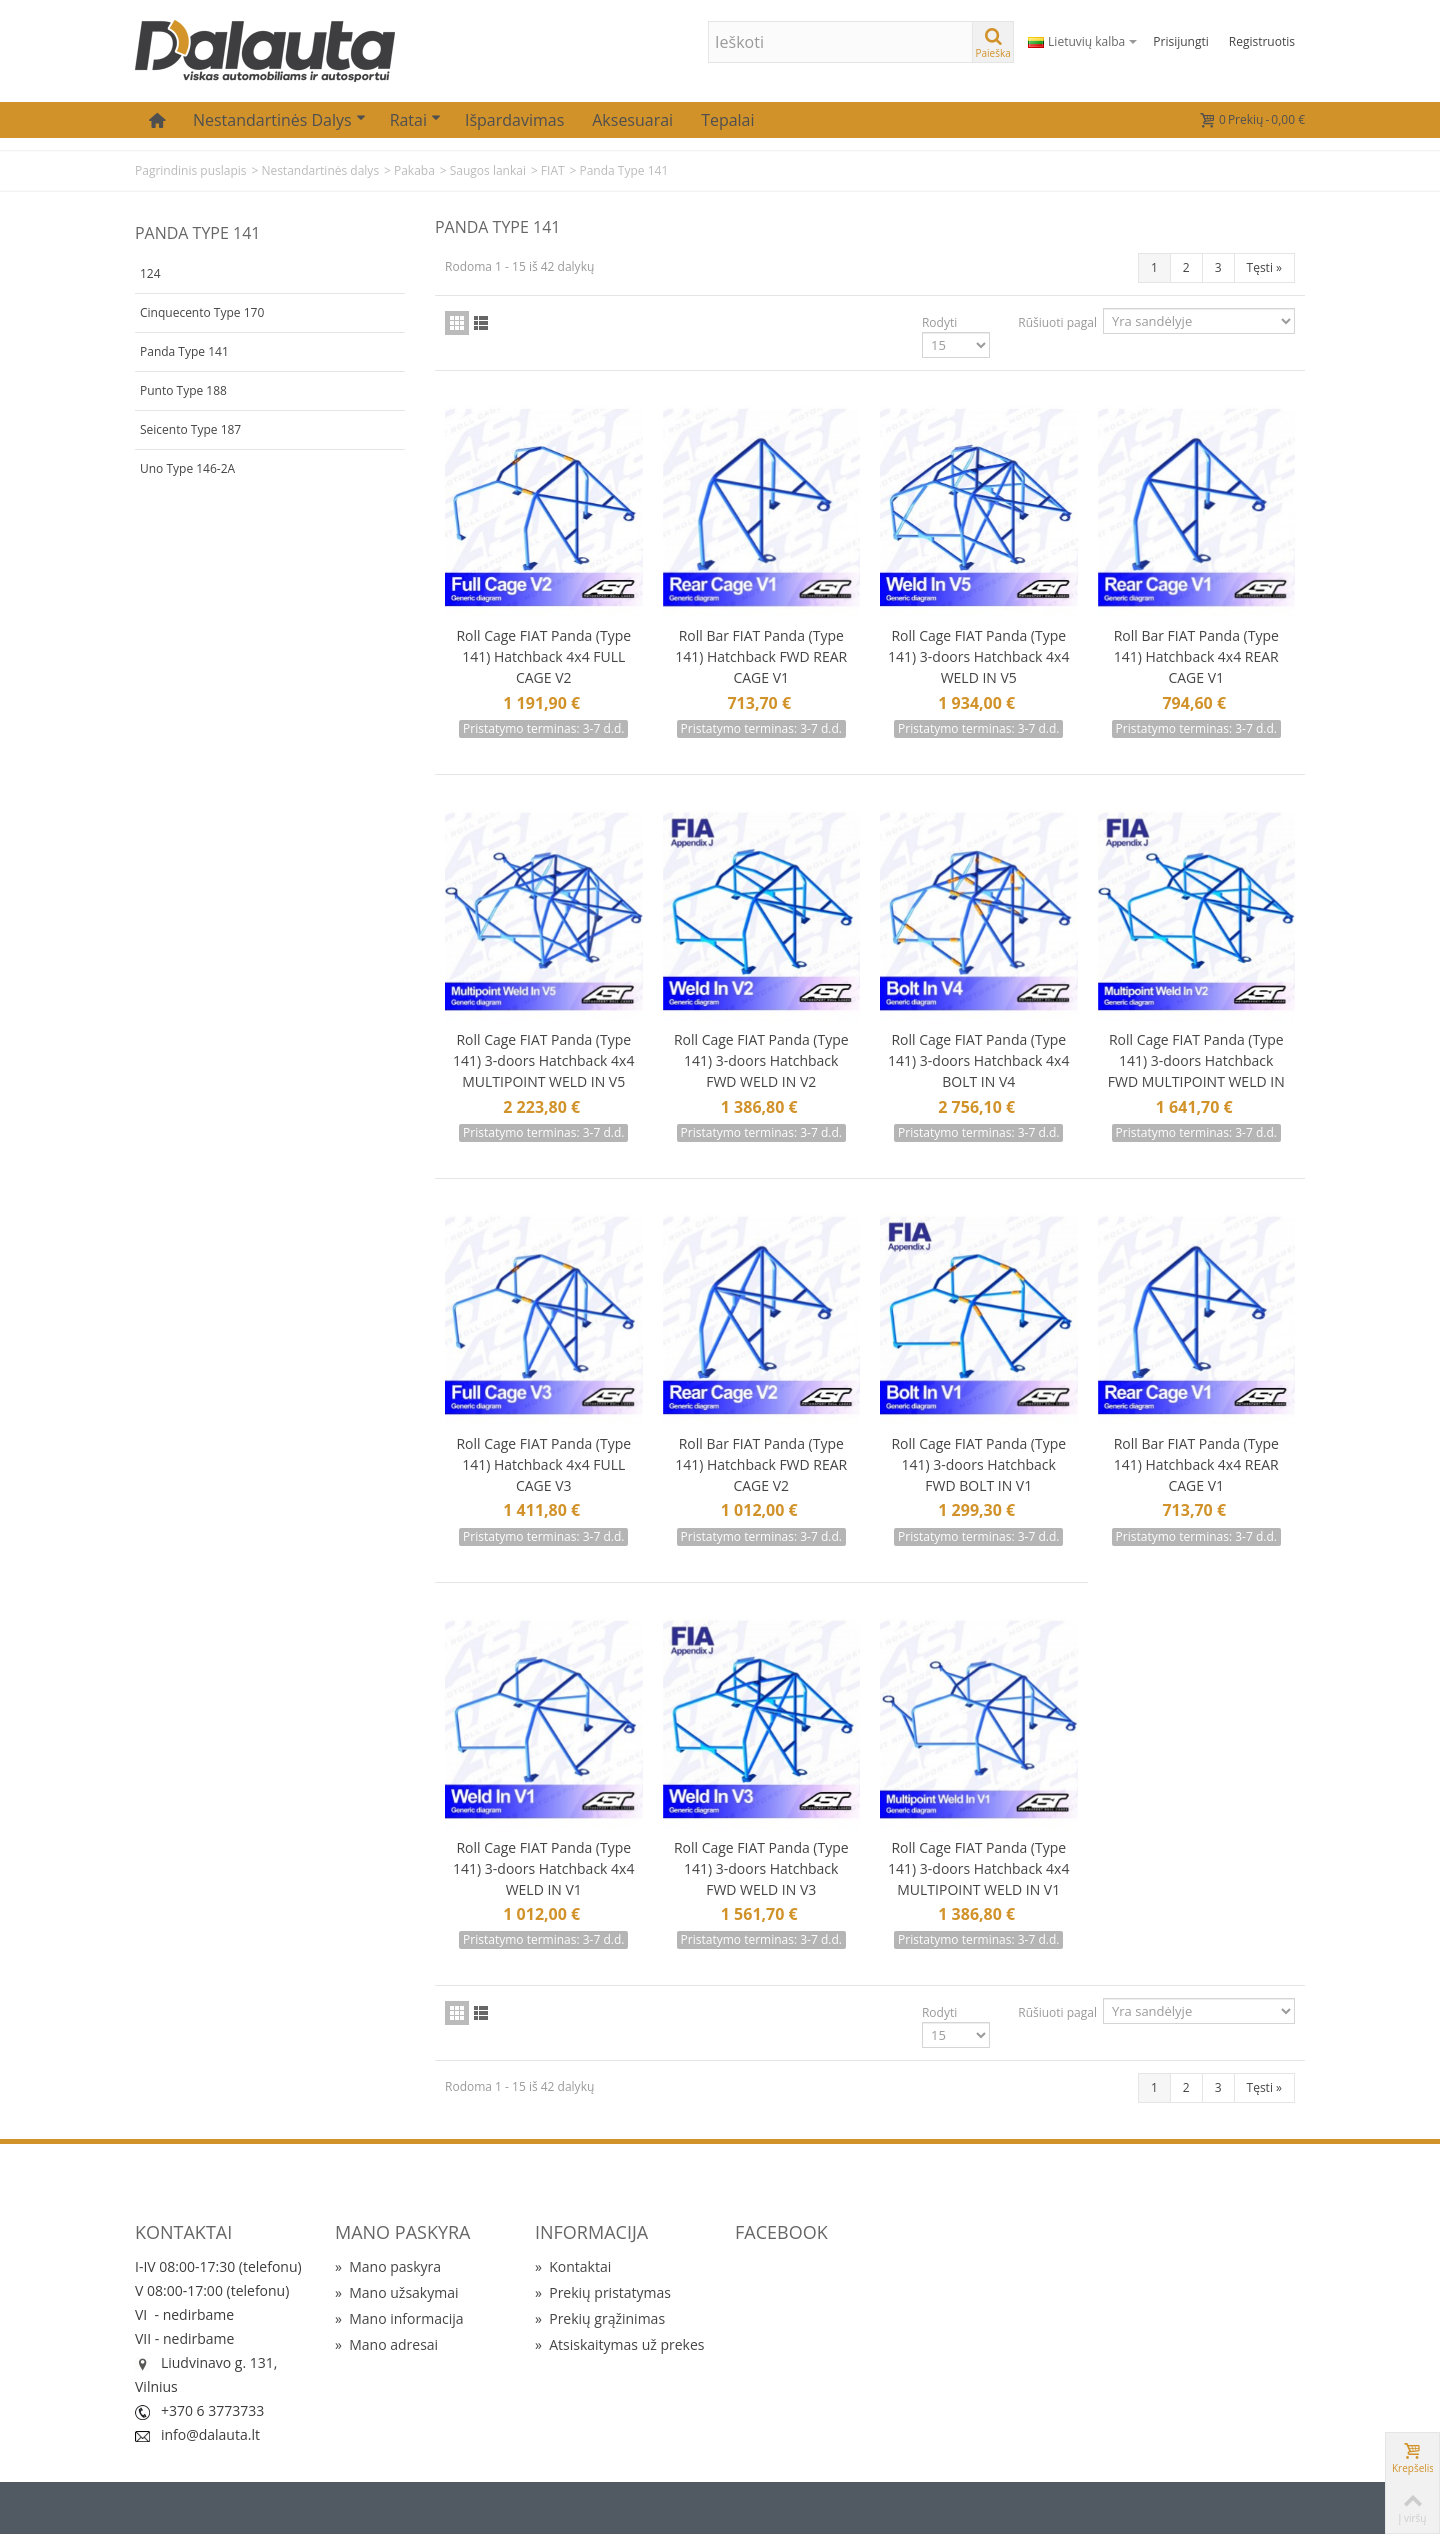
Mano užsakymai (396, 2292)
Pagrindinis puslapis (191, 170)
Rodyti (939, 322)
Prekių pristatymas (603, 2292)
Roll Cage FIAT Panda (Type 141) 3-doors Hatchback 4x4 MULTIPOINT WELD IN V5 (543, 1060)
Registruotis (1262, 41)
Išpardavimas (514, 120)
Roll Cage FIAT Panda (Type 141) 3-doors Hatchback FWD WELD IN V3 (761, 1868)
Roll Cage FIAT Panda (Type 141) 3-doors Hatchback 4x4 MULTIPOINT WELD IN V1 (978, 1868)
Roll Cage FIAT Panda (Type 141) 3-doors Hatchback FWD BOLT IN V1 (978, 1464)
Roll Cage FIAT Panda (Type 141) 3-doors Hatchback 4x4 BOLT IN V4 (978, 1060)
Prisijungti (1180, 41)
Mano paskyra (388, 2266)
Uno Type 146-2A (187, 468)
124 (150, 273)
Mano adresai (386, 2344)
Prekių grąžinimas (600, 2318)
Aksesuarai (632, 120)
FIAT (553, 170)
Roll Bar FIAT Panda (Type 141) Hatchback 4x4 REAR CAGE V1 (1196, 656)
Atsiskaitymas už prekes (619, 2344)
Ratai (415, 120)
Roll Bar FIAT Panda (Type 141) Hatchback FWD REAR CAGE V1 (761, 656)
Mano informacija (399, 2318)
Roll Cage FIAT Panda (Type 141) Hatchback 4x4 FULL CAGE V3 (543, 1464)
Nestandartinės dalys (279, 120)
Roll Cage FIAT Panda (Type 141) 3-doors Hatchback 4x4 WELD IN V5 (978, 656)
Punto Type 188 (183, 390)
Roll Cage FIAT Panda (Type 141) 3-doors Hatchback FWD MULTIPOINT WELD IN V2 (1196, 1071)
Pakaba (414, 170)
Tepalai (727, 120)
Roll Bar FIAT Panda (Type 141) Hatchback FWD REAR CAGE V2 (761, 1464)
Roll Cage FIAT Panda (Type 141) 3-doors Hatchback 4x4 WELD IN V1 (543, 1868)
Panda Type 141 (184, 351)
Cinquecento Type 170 (202, 312)
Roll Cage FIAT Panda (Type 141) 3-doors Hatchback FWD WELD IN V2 (761, 1060)
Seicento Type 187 (190, 429)
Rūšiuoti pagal (1057, 322)
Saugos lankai (488, 170)
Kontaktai (573, 2266)
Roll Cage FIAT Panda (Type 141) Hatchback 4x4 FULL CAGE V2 (543, 656)
